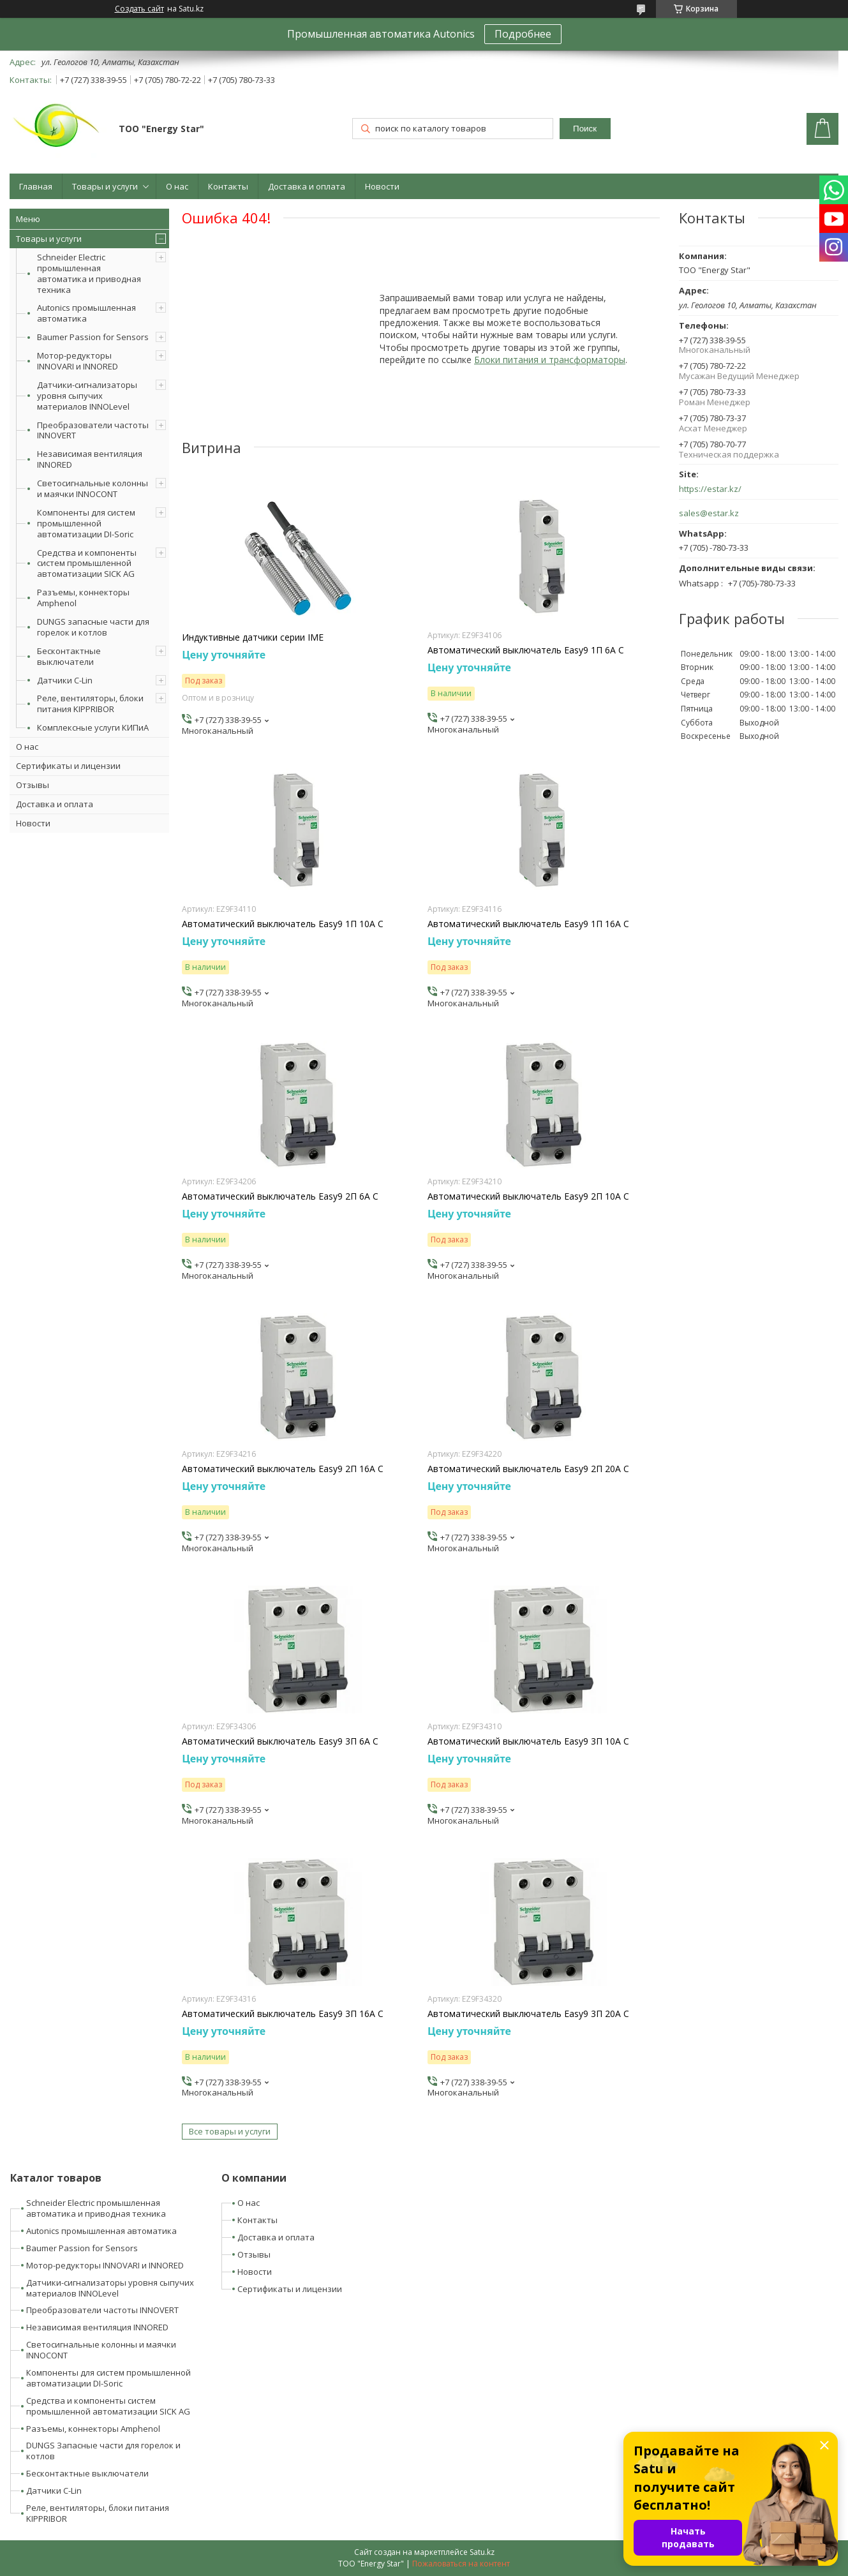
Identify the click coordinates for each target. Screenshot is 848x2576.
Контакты (228, 186)
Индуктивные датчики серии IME (253, 637)
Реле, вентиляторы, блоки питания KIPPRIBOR (90, 703)
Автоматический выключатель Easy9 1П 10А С (282, 924)
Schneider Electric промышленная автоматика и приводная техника (89, 273)
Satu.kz (482, 2552)
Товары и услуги (105, 186)
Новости (382, 186)
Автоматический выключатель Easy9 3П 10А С (528, 1741)
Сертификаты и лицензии (68, 765)
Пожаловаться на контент (461, 2563)
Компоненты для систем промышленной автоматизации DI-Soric (86, 523)
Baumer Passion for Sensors (93, 337)
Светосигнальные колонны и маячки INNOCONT (92, 488)
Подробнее (523, 34)
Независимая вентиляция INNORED (89, 459)
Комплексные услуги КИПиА (93, 727)
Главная (35, 186)
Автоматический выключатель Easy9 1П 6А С (526, 650)
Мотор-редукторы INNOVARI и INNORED (77, 361)
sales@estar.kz (709, 513)
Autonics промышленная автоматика (86, 313)
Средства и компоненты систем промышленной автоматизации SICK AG (87, 563)
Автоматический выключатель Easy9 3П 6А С (280, 1741)
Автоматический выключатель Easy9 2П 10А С (528, 1196)
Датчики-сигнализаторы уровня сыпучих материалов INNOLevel (87, 395)
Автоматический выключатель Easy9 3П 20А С (528, 2014)
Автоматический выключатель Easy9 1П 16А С (528, 924)
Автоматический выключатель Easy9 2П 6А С (280, 1196)
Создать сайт (139, 8)
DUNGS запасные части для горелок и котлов (93, 627)
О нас (177, 186)
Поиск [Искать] (585, 128)
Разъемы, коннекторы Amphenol (83, 597)
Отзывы (32, 785)
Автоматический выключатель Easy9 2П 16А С (282, 1469)
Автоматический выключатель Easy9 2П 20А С (528, 1469)
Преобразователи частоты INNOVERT (93, 430)
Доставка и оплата (306, 186)
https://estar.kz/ (710, 489)
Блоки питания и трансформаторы (549, 360)
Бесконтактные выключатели (69, 656)
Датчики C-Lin (65, 680)
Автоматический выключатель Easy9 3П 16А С (282, 2014)
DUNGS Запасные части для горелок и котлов (103, 2450)
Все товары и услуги (230, 2131)
